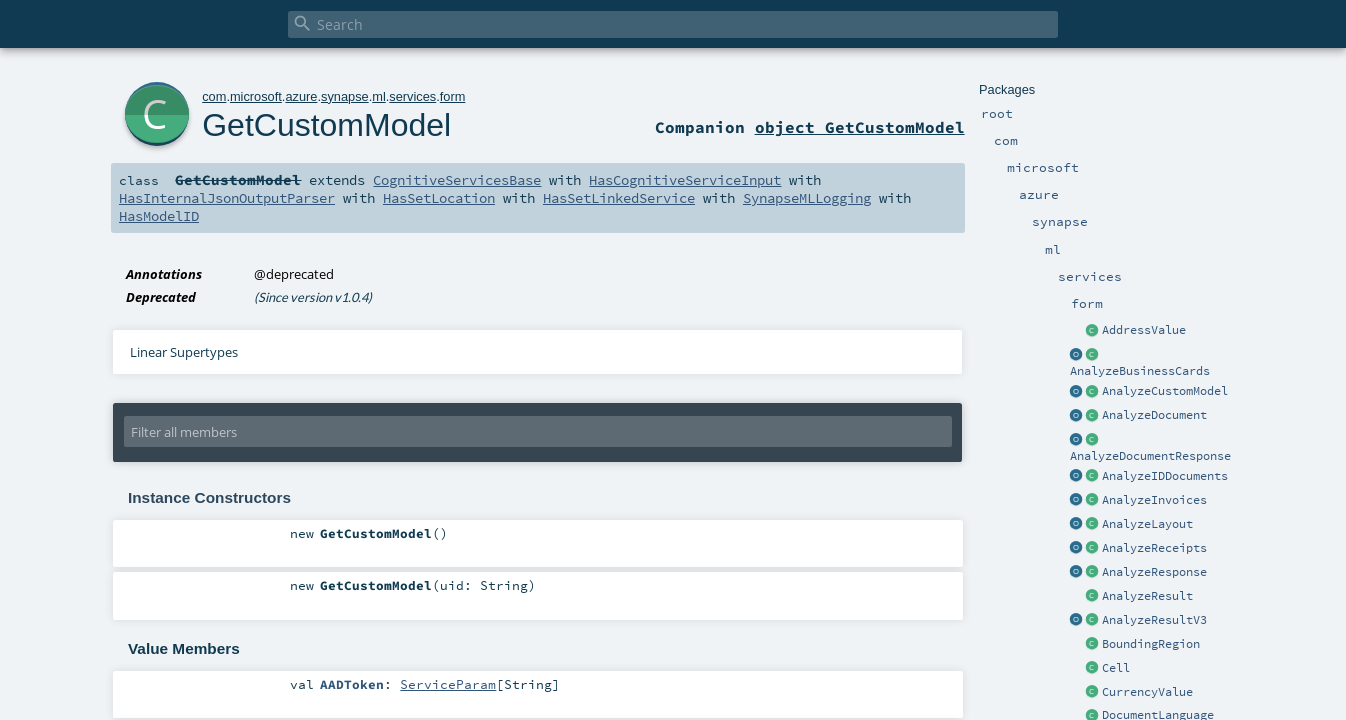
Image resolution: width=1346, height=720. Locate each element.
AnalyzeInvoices (1154, 500)
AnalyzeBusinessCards (1140, 371)
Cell (1116, 668)
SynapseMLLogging (807, 198)
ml (379, 96)
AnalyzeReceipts (1154, 548)
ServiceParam (448, 684)
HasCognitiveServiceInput (685, 180)
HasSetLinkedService (619, 198)
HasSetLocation (439, 198)
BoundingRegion (1151, 644)
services (412, 96)
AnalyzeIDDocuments (1165, 476)
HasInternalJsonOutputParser (227, 198)
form (453, 96)
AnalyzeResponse (1154, 572)
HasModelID (159, 216)
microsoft (256, 96)
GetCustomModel (326, 125)
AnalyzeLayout (1147, 524)
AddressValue (1144, 330)
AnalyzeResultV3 (1154, 620)
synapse (345, 96)
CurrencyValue (1147, 692)
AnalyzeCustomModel (1165, 391)
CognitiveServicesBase (457, 180)
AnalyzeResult (1147, 596)
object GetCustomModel (860, 127)
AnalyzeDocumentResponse (1150, 456)
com (214, 96)
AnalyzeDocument (1154, 415)
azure (301, 96)
